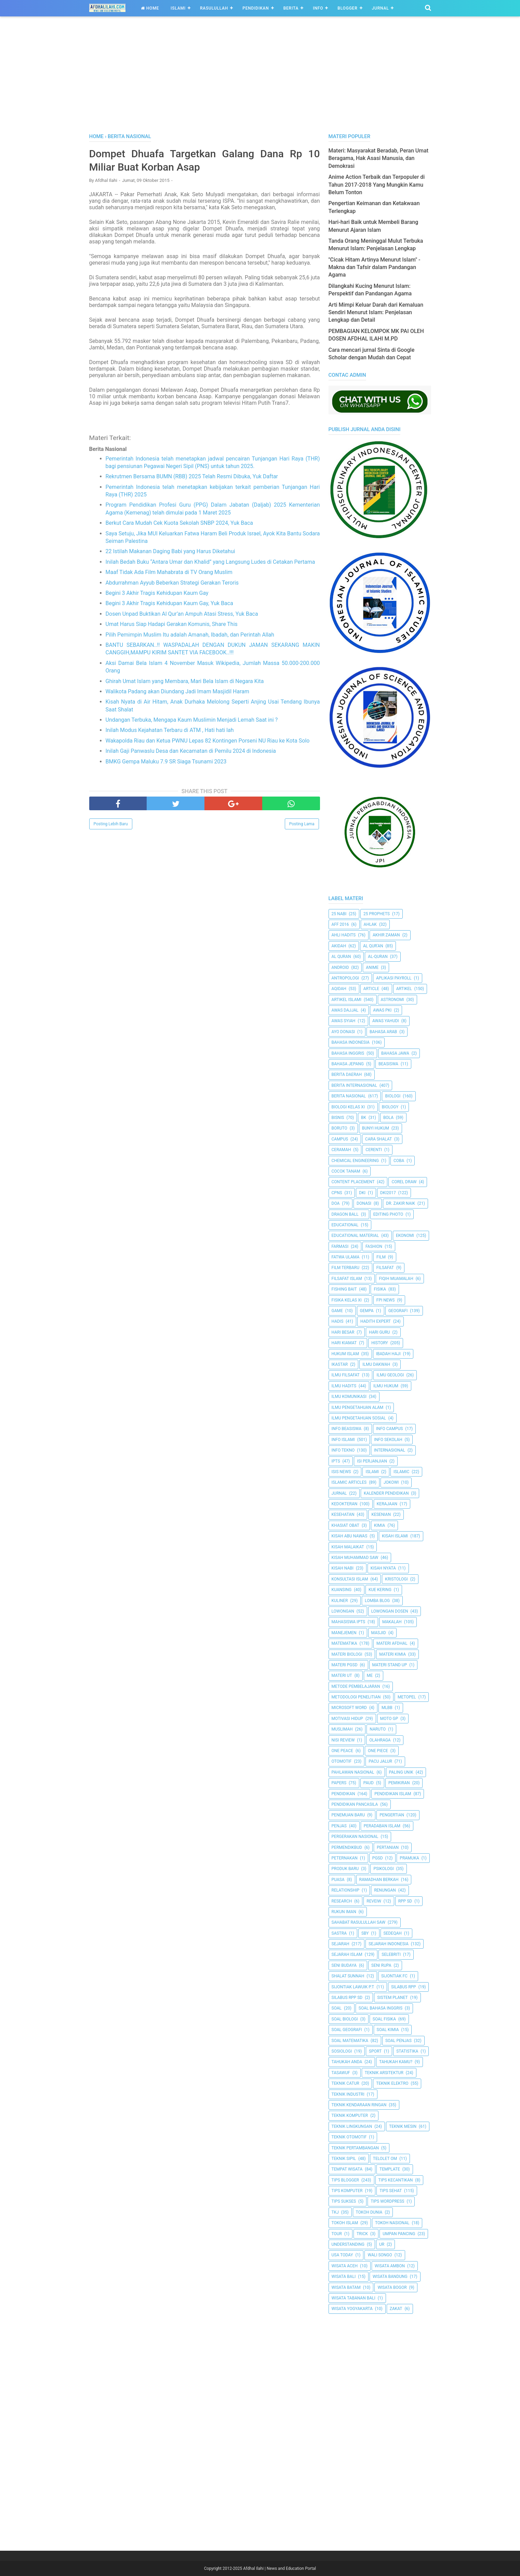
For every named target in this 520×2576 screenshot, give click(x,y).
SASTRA (339, 1933)
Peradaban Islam (382, 1826)
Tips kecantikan (395, 2180)
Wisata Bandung (390, 2276)
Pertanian (388, 1847)
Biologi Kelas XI (348, 1107)
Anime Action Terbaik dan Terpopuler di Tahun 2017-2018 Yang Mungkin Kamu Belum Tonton (377, 185)
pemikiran (399, 1782)
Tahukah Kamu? (395, 2061)
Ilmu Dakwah (376, 1364)
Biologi (392, 1096)
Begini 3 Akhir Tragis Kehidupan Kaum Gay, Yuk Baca (169, 603)
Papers (339, 1782)
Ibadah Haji (388, 1353)
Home (150, 8)
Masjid (378, 1632)
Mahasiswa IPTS (348, 1621)
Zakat (396, 2308)
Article (371, 988)
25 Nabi (339, 913)
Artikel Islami (347, 999)
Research (342, 1901)
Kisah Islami (395, 1536)
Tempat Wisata (347, 2169)
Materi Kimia (392, 1654)
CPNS (337, 1192)
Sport (375, 2051)
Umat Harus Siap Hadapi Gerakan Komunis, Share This (172, 624)
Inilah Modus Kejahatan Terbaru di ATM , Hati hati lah (170, 730)
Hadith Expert (375, 1321)
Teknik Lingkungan (352, 2126)
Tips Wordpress (387, 2201)
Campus (340, 1139)
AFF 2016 (340, 924)
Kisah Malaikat (348, 1547)
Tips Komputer (347, 2190)
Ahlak (370, 924)
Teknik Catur (345, 2083)
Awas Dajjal (345, 1010)
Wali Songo (380, 2255)
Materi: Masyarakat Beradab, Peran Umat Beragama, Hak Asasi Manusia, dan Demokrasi (379, 158)
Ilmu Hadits (344, 1386)
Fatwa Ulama (346, 1257)
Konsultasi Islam (350, 1579)
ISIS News (341, 1471)
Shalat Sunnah (348, 1976)
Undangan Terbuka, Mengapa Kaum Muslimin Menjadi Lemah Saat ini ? (192, 720)
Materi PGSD (345, 1665)
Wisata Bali (344, 2276)
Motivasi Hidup (347, 1718)
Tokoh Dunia (369, 2212)
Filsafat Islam (347, 1278)
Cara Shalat (378, 1139)
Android (340, 967)
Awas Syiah (344, 1020)
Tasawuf (341, 2072)
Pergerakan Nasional (355, 1836)
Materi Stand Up (389, 1665)
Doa (336, 1203)
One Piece (378, 1750)
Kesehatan (343, 1514)
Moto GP (389, 1718)
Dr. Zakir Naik (400, 1203)
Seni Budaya (344, 1965)
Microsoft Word (349, 1707)
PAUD (368, 1782)
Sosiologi (342, 2051)
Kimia (379, 1525)
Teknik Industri (348, 2094)
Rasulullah (214, 8)
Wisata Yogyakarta (352, 2308)
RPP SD (405, 1901)
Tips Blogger (345, 2180)
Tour (337, 2233)
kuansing (342, 1589)
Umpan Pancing (399, 2233)
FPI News (385, 1300)
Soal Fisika (384, 2019)
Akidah (339, 946)
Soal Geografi (347, 2029)
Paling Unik (401, 1772)
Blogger (347, 8)
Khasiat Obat (345, 1525)
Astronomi (392, 999)
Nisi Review (343, 1740)
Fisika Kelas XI (347, 1300)
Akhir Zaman (386, 935)
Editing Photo (388, 1214)
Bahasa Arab (383, 1031)
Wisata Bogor (391, 2287)
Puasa (338, 1879)
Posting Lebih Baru (111, 824)
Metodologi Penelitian (356, 1697)
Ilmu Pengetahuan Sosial (359, 1418)
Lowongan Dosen (389, 1611)
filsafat (385, 1267)
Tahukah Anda (347, 2061)
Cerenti (373, 1149)
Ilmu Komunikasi (349, 1396)
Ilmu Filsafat (346, 1375)
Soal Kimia (388, 2029)
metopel (407, 1697)
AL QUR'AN (373, 946)
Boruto (339, 1128)
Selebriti (391, 1954)
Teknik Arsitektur (384, 2072)
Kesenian (381, 1514)
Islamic (401, 1471)
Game (337, 1310)
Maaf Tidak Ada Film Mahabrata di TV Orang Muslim (169, 572)
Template (389, 2169)
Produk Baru (345, 1868)
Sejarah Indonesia (389, 1943)
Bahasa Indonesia (351, 1042)
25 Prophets (376, 913)
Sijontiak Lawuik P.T (353, 1987)
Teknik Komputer (350, 2115)
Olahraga (379, 1740)
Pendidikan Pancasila (355, 1804)
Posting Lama (302, 824)
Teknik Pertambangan (355, 2148)
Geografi (398, 1310)
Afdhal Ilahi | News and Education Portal (279, 2568)
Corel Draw (403, 1181)
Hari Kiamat (344, 1342)
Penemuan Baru (348, 1815)
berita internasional (354, 1085)
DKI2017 (388, 1192)
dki (362, 1192)
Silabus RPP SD (347, 1997)
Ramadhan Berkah (379, 1879)
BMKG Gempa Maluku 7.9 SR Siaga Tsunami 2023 (166, 761)
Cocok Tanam (346, 1171)
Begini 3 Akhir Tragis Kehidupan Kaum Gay (157, 593)
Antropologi (345, 978)
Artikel (404, 988)
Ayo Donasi (343, 1031)
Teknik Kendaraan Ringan (359, 2105)
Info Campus (389, 1428)
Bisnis (338, 1117)
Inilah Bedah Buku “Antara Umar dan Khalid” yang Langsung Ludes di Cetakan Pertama (210, 562)
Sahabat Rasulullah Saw (359, 1922)
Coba (399, 1160)
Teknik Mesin (402, 2126)
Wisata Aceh (345, 2266)
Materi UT (342, 1675)
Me (370, 1675)
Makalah (392, 1621)
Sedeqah (393, 1933)
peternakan (345, 1858)
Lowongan (343, 1611)
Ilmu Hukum (385, 1386)
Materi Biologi (347, 1654)
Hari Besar (343, 1332)
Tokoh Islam (345, 2222)
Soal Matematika (350, 2040)
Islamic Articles (349, 1482)
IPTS (336, 1461)
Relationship (346, 1890)
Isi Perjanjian (372, 1461)
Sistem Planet (392, 1997)
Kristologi (396, 1579)
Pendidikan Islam (392, 1793)
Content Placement (353, 1181)
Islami (178, 8)
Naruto (378, 1729)
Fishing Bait (344, 1289)
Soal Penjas (398, 2040)
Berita (291, 8)
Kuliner (340, 1600)
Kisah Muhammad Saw (355, 1557)
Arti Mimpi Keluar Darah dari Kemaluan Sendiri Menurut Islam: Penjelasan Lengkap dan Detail (376, 312)
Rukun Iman (344, 1911)
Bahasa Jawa (395, 1053)
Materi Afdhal (392, 1643)
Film (381, 1257)
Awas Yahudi (385, 1020)
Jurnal (380, 8)
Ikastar (340, 1364)
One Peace (342, 1750)
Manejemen (344, 1632)
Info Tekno (343, 1450)
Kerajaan (387, 1503)
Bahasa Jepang (348, 1064)
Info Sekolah (388, 1439)
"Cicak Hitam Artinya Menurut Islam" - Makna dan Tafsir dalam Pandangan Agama (375, 267)
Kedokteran (345, 1503)
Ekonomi (405, 1235)
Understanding (348, 2244)
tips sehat (390, 2190)
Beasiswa (388, 1064)
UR (381, 2244)
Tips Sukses (344, 2201)
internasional (389, 1450)
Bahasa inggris (348, 1053)
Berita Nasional (349, 1096)
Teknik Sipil (344, 2158)
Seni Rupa (381, 1965)
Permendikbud (347, 1847)
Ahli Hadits (344, 935)
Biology (390, 1107)
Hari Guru (379, 1332)
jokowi (391, 1482)
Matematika (344, 1643)
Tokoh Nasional (392, 2222)
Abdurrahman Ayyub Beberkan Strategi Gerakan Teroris (172, 582)
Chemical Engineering (355, 1160)
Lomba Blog (377, 1600)
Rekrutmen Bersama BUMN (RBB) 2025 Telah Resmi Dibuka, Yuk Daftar (192, 476)
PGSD (377, 1858)
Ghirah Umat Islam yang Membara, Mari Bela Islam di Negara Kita (185, 681)
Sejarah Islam (347, 1954)
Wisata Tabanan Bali (353, 2298)
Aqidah (339, 988)
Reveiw (373, 1901)
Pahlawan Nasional (353, 1772)
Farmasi (340, 1246)
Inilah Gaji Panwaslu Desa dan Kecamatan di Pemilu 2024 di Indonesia (191, 751)
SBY (365, 1933)
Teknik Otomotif (349, 2137)
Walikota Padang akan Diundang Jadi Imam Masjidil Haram (178, 691)
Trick (362, 2233)
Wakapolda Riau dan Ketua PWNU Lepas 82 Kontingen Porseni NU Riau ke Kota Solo (208, 740)
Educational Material (355, 1235)
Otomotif (342, 1761)
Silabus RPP (403, 1987)
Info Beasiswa (347, 1428)
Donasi (364, 1203)
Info (318, 8)
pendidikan (343, 1793)
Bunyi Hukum (375, 1128)
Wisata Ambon (390, 2266)
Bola (388, 1117)
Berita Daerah (347, 1074)
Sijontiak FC (394, 1976)
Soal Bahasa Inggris (380, 2008)
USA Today (342, 2255)
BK (363, 1117)
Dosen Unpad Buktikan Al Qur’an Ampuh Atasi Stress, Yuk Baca (182, 614)
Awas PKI (382, 1010)
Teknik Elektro (392, 2083)
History (379, 1342)
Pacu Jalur (380, 1761)
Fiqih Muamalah (396, 1278)
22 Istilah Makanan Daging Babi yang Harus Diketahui (170, 551)
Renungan (385, 1890)
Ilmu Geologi (390, 1375)
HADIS (338, 1321)
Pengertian (391, 1815)
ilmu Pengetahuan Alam (358, 1407)
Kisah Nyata (383, 1568)
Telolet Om (385, 2158)
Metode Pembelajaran (356, 1686)
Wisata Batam (346, 2287)
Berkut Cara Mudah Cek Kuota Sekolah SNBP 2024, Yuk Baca (179, 523)
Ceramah (341, 1149)
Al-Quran (377, 956)
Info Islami (343, 1439)
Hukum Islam (345, 1353)
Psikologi (383, 1868)
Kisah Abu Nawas (350, 1536)
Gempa (367, 1310)
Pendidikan (255, 8)
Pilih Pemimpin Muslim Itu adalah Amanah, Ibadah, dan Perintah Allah (190, 634)
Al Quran (341, 956)
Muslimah (342, 1729)
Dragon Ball (345, 1214)
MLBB (387, 1707)
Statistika (407, 2051)
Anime (372, 967)
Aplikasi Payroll (394, 978)
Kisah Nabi (343, 1568)
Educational (345, 1225)
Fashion (373, 1246)
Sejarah (340, 1943)
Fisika (380, 1289)
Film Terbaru (345, 1267)
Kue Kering (380, 1589)
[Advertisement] (260, 82)
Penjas (339, 1826)
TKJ (335, 2212)
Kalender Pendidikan (386, 1493)
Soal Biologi (345, 2019)
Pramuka (409, 1858)
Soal (337, 2008)
